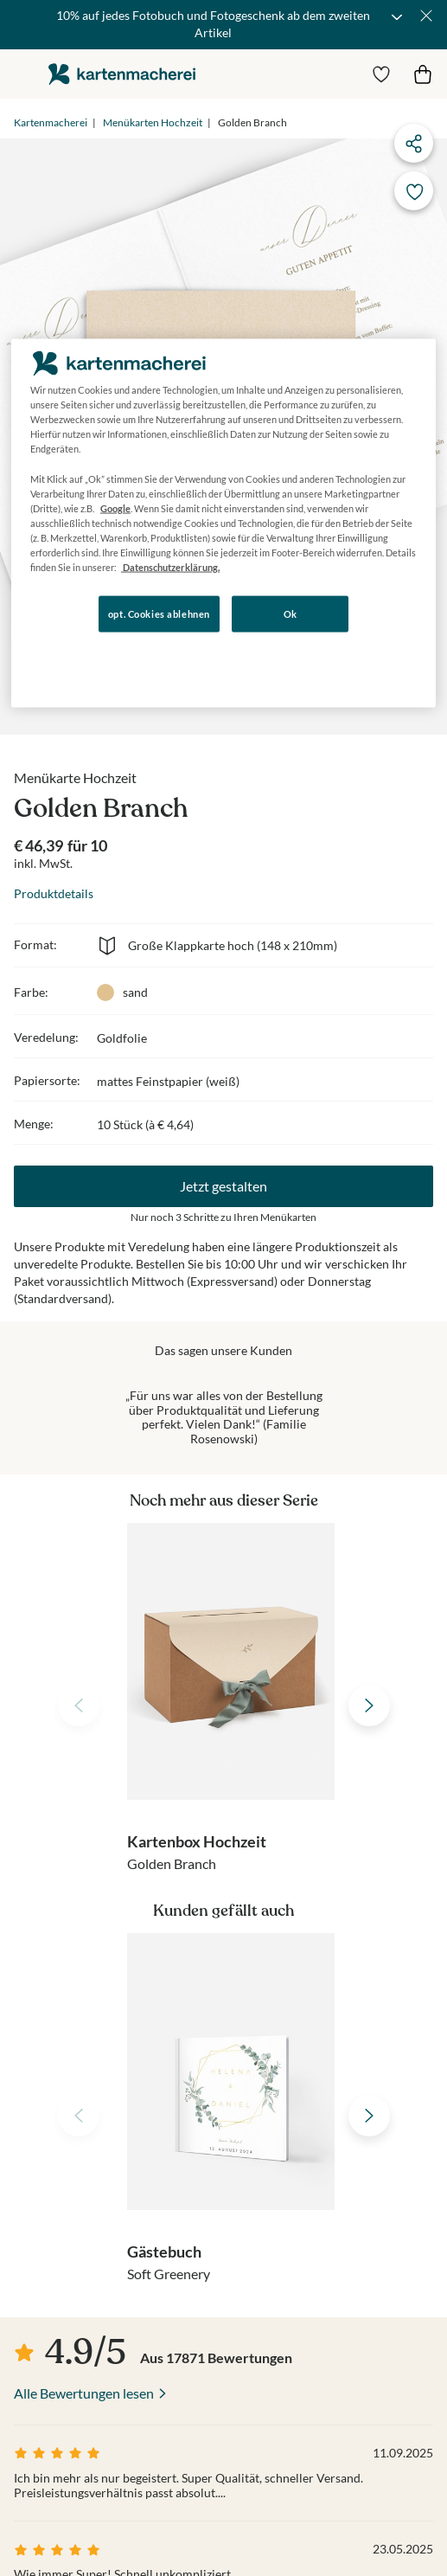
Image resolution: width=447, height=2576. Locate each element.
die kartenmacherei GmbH (121, 74)
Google (115, 507)
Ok (290, 614)
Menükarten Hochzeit (152, 122)
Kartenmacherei (50, 122)
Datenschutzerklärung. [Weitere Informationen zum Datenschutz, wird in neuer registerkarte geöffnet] (170, 567)
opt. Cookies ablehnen (159, 614)
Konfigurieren (198, 663)
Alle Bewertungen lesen (84, 2393)
